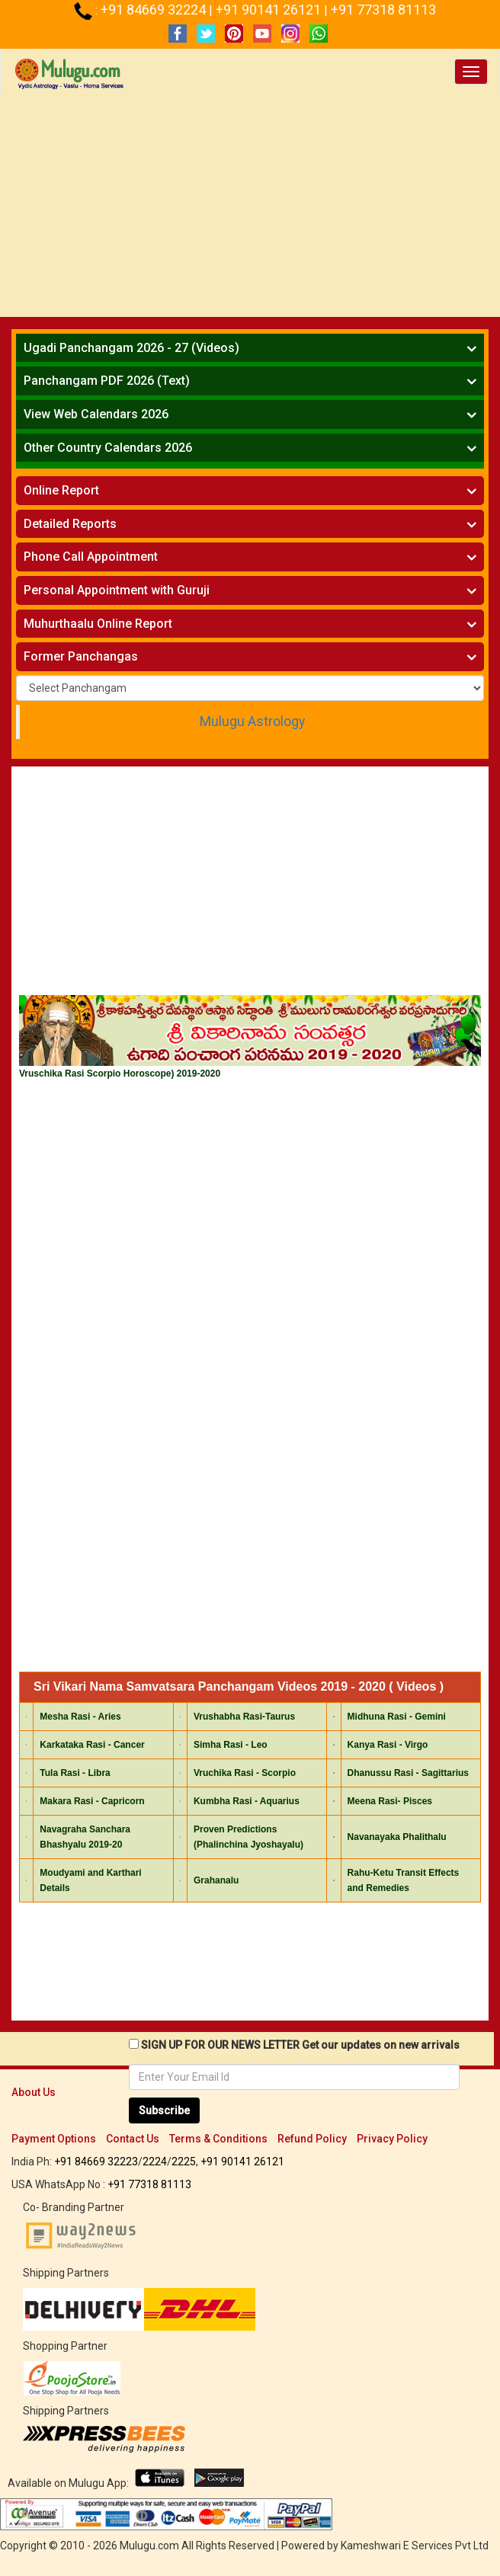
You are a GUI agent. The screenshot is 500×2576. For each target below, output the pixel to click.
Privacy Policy (392, 2139)
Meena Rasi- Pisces (390, 1801)
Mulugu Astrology (252, 721)
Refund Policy (312, 2139)
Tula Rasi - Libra (75, 1773)
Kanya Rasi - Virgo (388, 1744)
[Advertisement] (250, 210)
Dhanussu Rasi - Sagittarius (408, 1773)
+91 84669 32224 (155, 10)
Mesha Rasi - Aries (80, 1716)
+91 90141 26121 (270, 10)
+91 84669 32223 (96, 2161)
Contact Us (132, 2139)
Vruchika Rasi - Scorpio (245, 1773)
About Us (33, 2092)
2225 (183, 2161)
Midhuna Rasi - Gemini (397, 1716)
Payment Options (53, 2139)
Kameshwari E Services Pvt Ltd (415, 2545)
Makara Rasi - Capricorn (92, 1801)
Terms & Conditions (218, 2139)
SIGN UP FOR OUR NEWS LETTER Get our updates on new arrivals (300, 2045)
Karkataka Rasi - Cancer (92, 1744)
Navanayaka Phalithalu (397, 1837)
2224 (155, 2161)
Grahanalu (216, 1880)
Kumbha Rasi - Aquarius (247, 1801)
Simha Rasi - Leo (231, 1744)
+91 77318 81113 (383, 10)
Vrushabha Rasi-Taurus (244, 1716)
